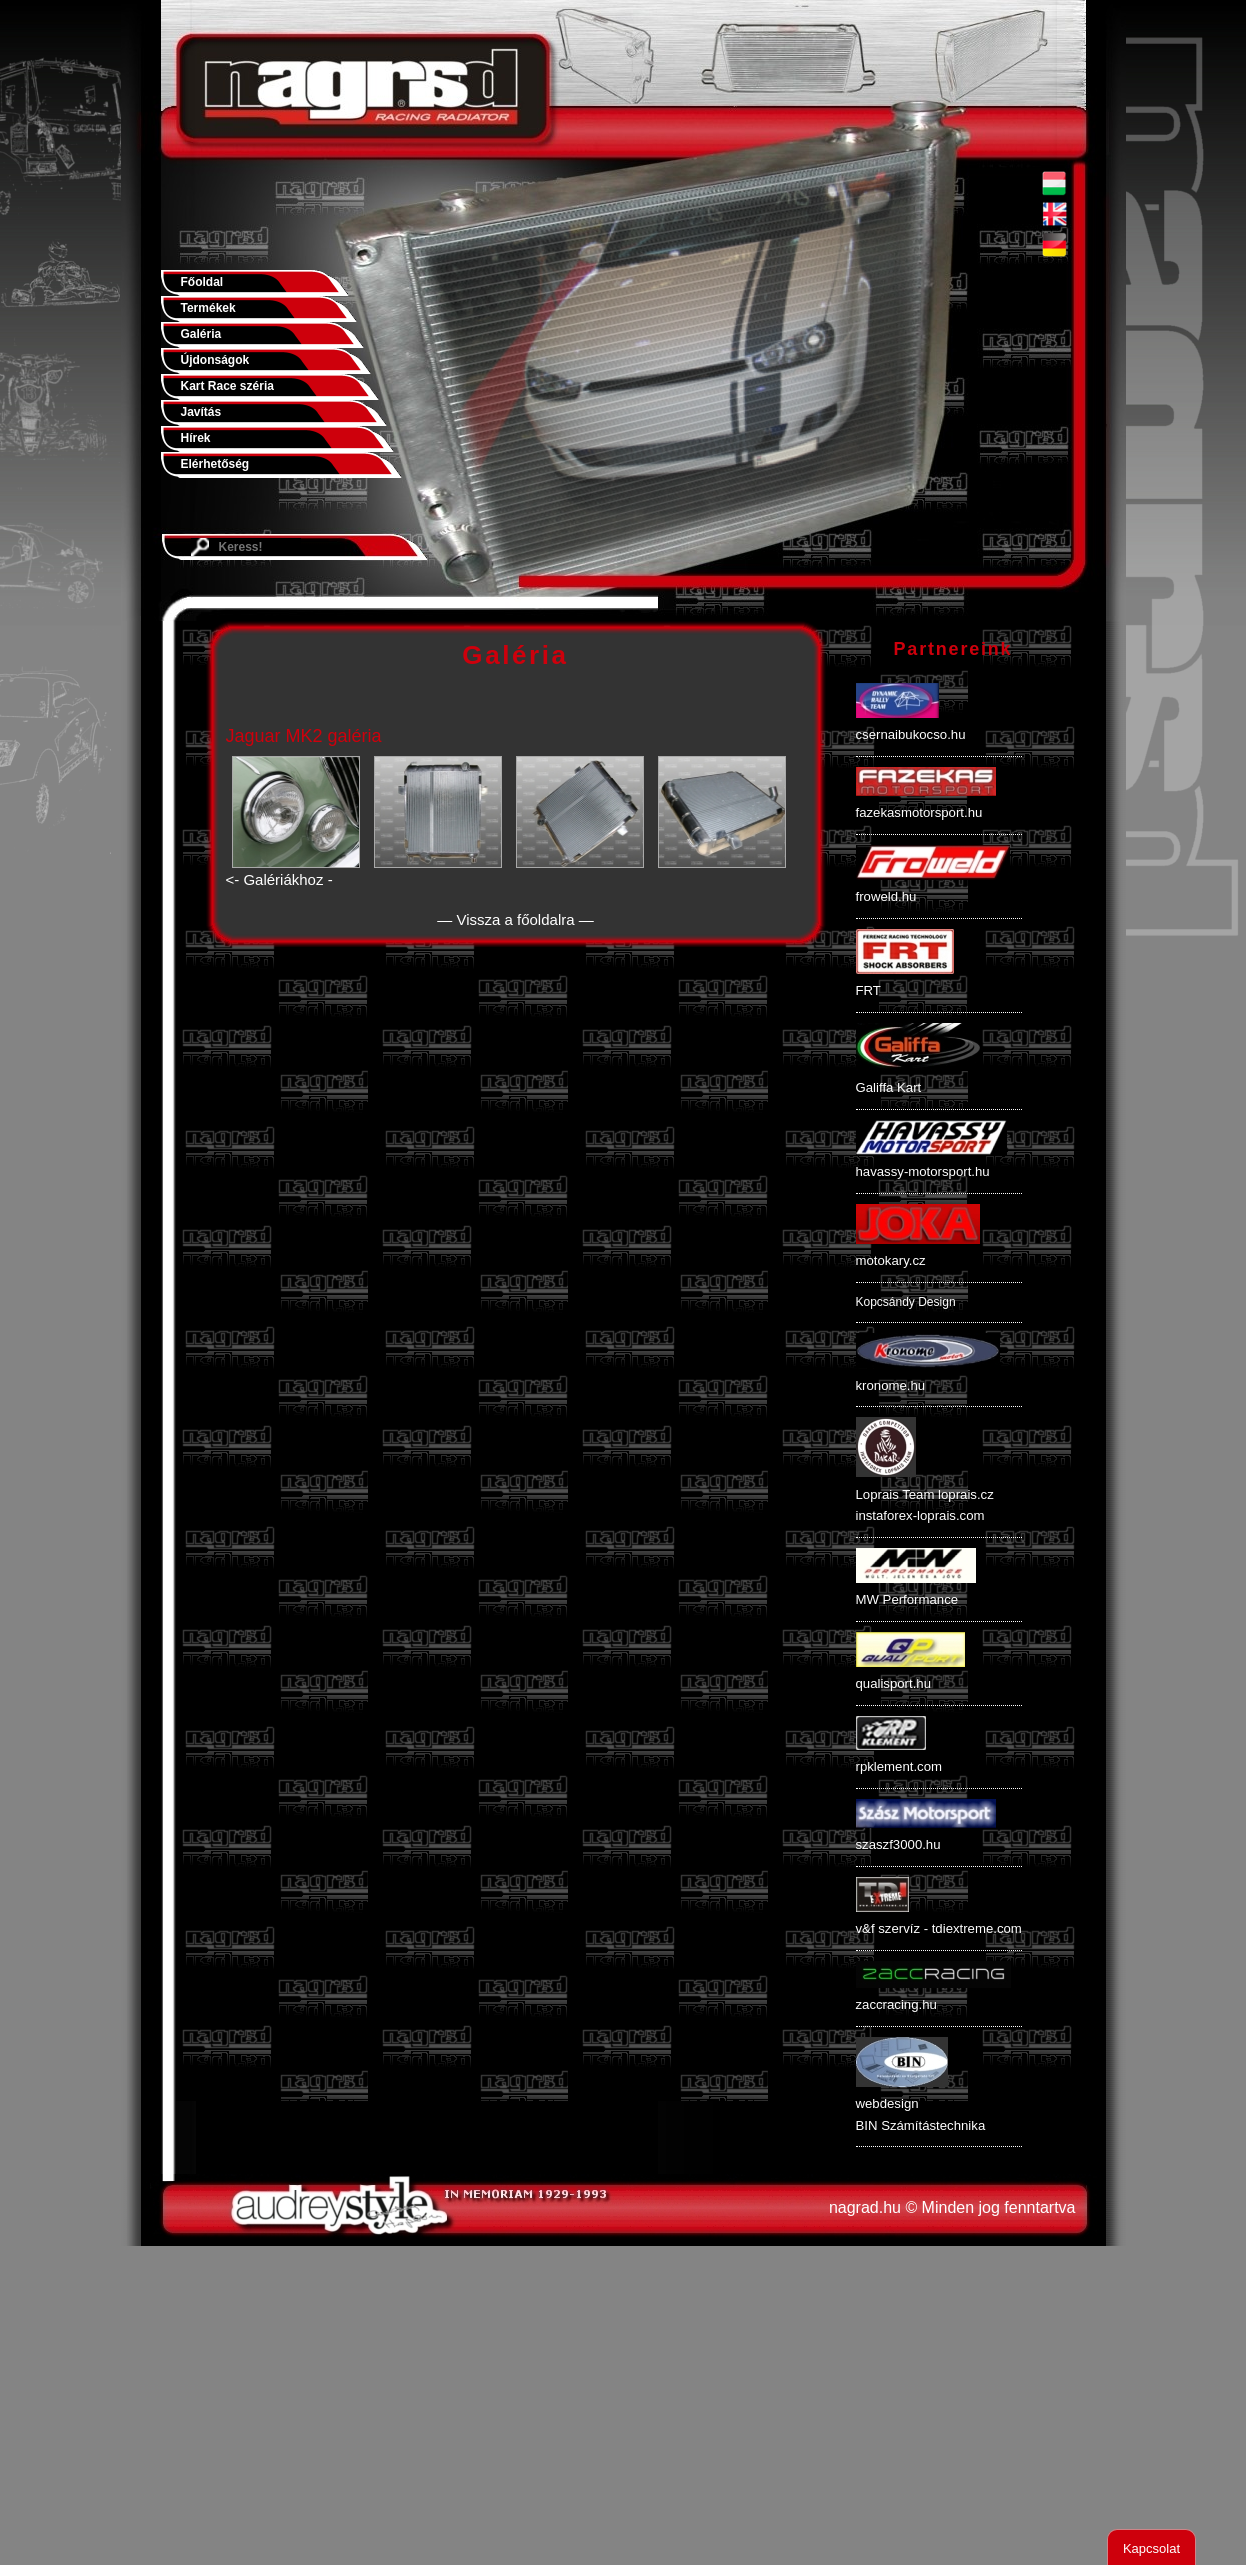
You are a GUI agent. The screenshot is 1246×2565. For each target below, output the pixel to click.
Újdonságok (215, 360)
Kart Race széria (227, 386)
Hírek (196, 438)
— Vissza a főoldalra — (515, 919)
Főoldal (202, 282)
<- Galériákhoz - (279, 879)
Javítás (201, 412)
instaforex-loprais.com (920, 1515)
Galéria (201, 334)
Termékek (208, 308)
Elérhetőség (215, 464)
